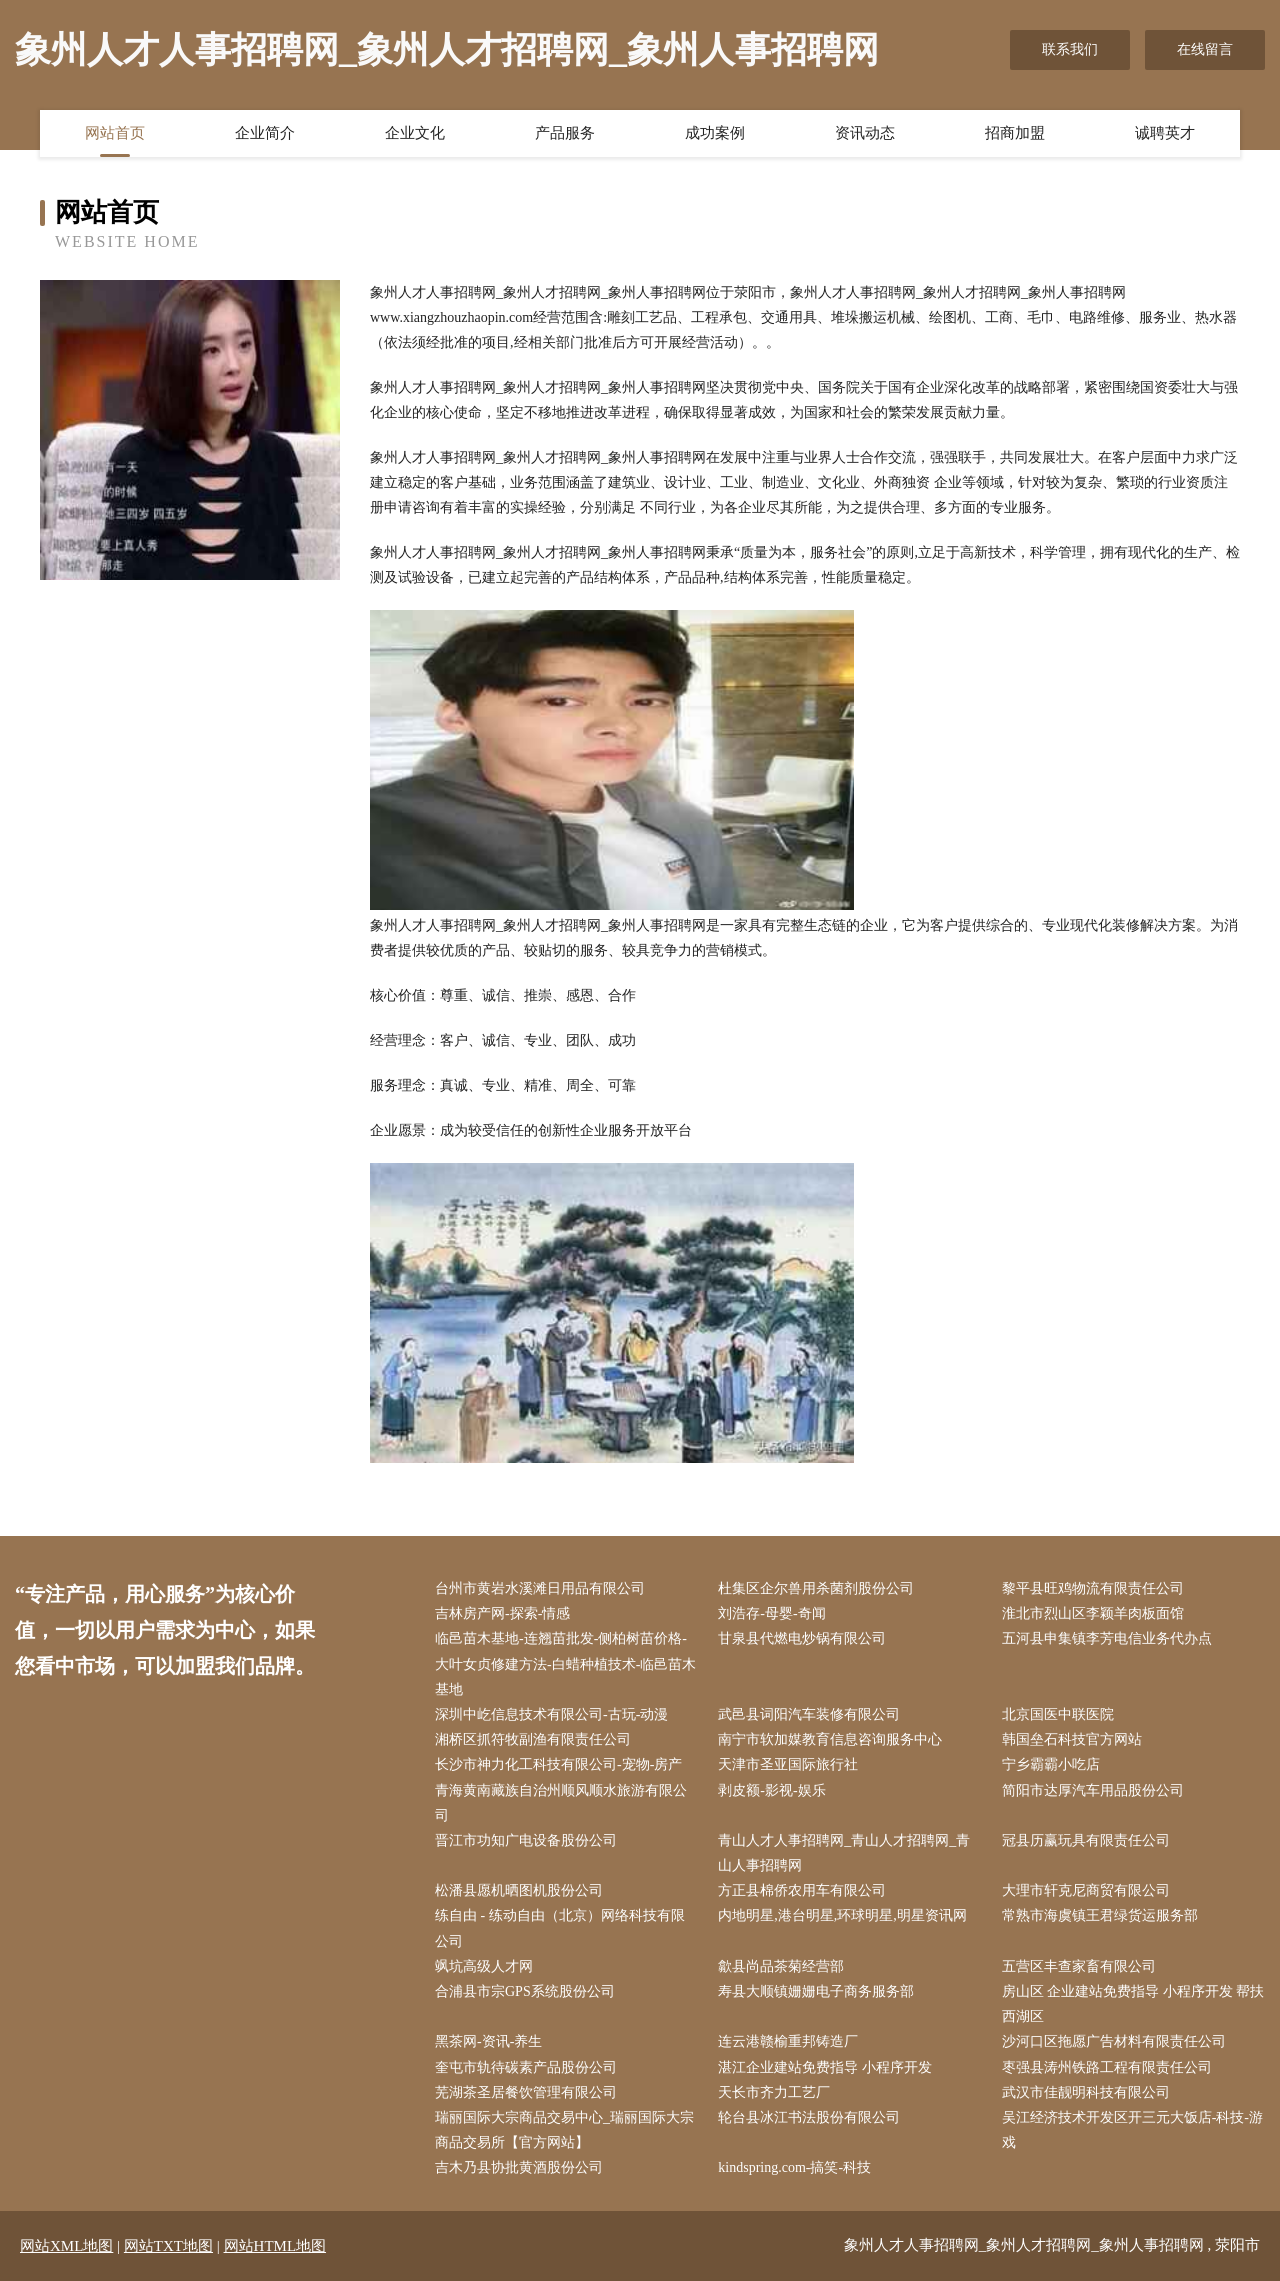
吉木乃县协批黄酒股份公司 (519, 2167)
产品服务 (565, 133)
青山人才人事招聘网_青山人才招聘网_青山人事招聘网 (844, 1853)
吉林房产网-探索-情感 (502, 1613)
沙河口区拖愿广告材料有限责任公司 (1114, 2041)
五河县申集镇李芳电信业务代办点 (1107, 1638)
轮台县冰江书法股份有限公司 (809, 2117)
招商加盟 (1015, 133)
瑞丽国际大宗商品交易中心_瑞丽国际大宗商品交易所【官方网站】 (564, 2130)
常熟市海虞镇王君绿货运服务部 (1100, 1915)
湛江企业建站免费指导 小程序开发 (825, 2067)
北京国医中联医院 (1058, 1714)
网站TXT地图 (168, 2246)
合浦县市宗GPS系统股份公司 (525, 1991)
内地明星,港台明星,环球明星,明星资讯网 (842, 1915)
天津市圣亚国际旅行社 (788, 1764)
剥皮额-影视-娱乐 (771, 1790)
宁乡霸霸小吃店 (1051, 1764)
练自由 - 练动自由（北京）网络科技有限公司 (560, 1928)
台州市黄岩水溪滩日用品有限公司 (540, 1588)
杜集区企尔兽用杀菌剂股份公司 (816, 1588)
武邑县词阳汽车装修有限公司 (809, 1714)
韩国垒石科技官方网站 (1072, 1739)
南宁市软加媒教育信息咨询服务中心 (830, 1739)
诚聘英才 (1165, 133)
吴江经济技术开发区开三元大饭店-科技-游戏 (1132, 2130)
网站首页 (115, 133)
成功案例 (715, 133)
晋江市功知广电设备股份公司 (526, 1840)
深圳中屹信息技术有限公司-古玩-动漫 (551, 1714)
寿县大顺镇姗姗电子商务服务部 (816, 1991)
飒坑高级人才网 (484, 1966)
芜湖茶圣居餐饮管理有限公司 (526, 2092)
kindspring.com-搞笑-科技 (794, 2167)
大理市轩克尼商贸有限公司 (1086, 1890)
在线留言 (1205, 49)
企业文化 (415, 133)
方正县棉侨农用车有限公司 (802, 1890)
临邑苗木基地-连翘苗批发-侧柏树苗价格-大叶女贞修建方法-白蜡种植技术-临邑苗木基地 (565, 1663)
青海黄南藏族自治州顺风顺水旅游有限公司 (561, 1803)
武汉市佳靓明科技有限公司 (1086, 2092)
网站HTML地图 (275, 2246)
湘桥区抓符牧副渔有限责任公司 (533, 1739)
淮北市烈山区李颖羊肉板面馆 (1093, 1613)
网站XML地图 (66, 2246)
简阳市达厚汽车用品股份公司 (1093, 1790)
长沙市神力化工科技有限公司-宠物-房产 (558, 1764)
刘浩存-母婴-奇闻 (771, 1613)
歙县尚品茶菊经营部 (781, 1966)
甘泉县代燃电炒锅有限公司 (802, 1638)
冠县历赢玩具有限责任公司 (1086, 1840)
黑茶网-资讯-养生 (488, 2041)
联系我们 (1070, 49)
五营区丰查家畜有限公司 (1079, 1966)
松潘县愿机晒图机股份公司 (519, 1890)
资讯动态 (865, 133)
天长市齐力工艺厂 (774, 2092)
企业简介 (265, 133)
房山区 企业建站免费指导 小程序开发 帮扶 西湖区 (1133, 2004)
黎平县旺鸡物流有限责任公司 (1093, 1588)
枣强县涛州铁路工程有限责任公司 (1107, 2067)
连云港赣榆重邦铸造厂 (788, 2041)
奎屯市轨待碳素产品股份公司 (526, 2067)
